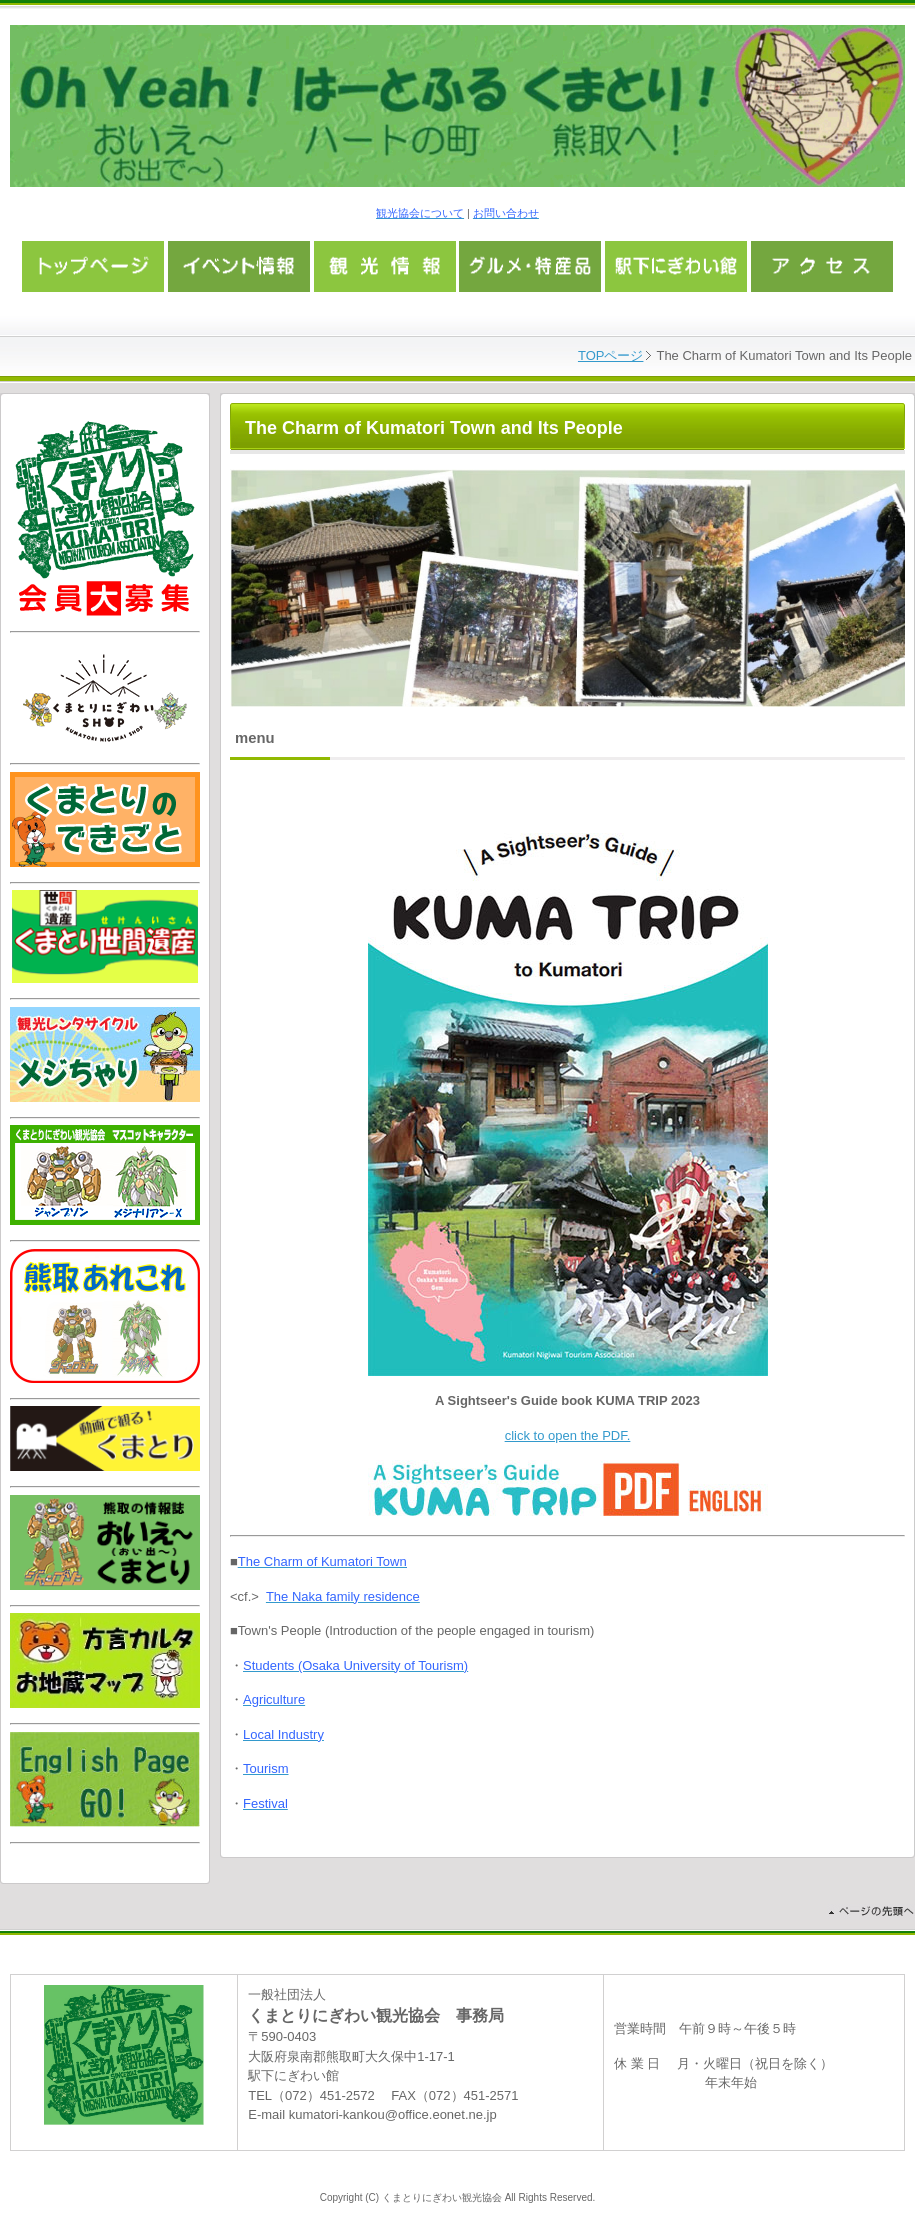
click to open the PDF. (568, 1435)
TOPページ (611, 355)
